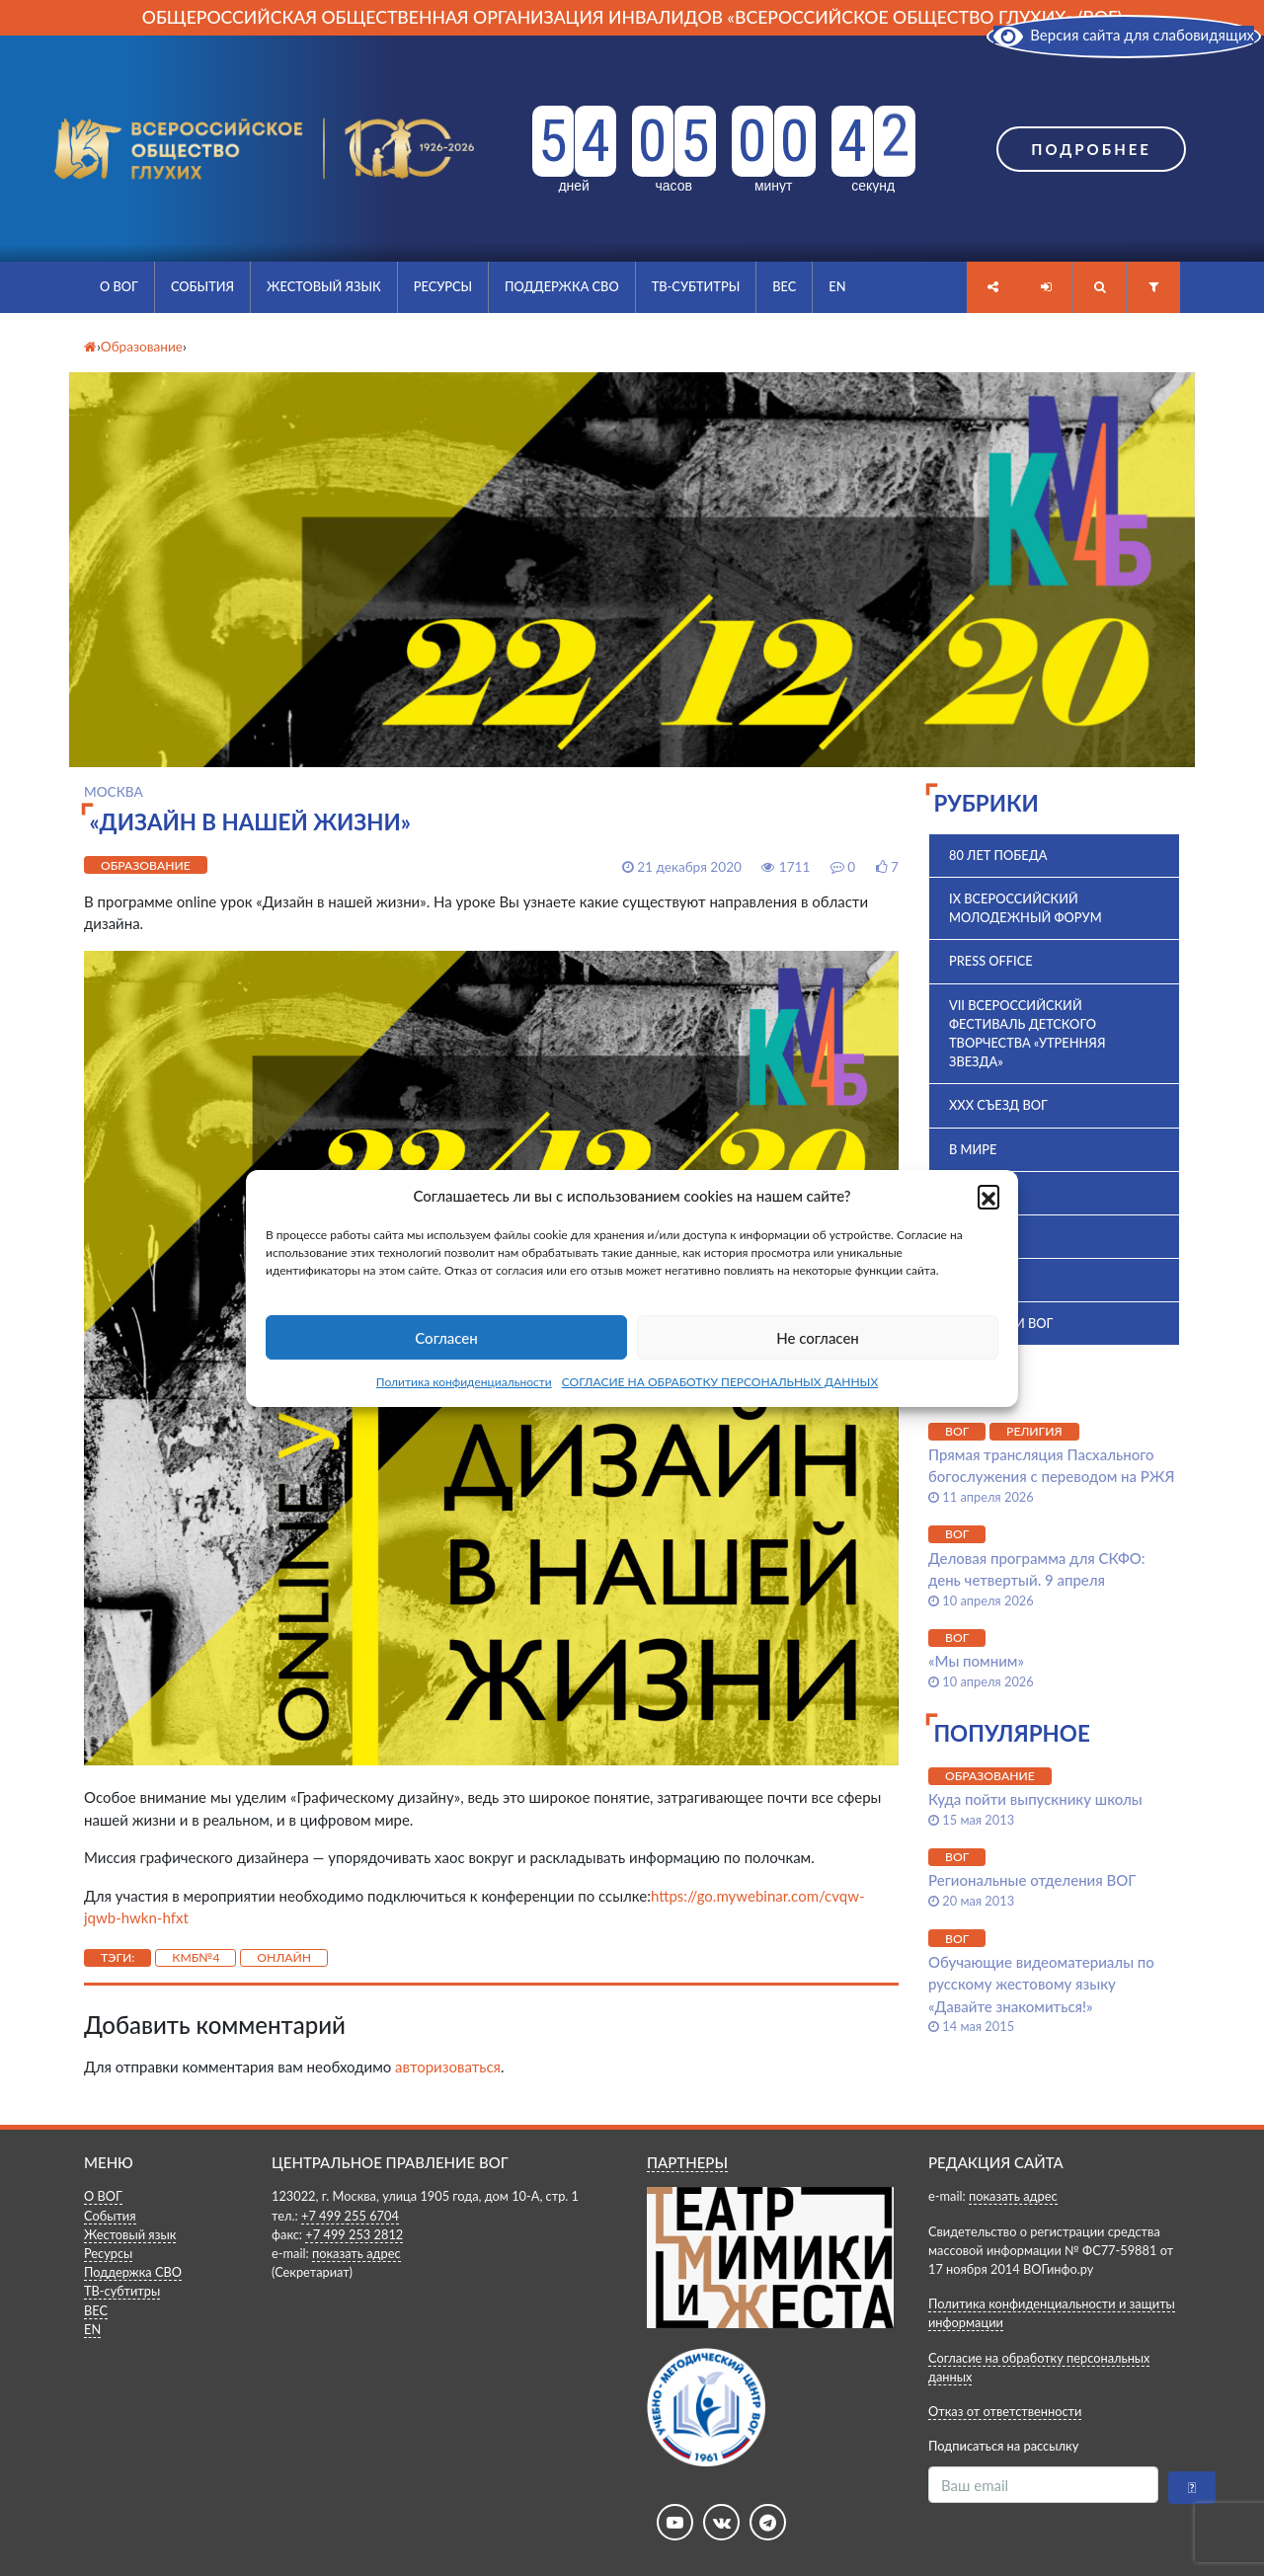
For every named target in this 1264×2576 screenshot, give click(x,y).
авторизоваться (448, 2066)
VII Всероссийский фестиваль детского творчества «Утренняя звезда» (1027, 1033)
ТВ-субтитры (696, 286)
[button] (988, 1196)
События (202, 286)
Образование (146, 865)
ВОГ (961, 1193)
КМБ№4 (195, 1957)
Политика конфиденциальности (464, 1381)
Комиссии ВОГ (1001, 1323)
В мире (972, 1149)
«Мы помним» (976, 1661)
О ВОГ (119, 286)
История (979, 1280)
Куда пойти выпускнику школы (1035, 1799)
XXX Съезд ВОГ (998, 1105)
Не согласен (817, 1338)
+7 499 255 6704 (350, 2216)
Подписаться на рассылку (1003, 2446)
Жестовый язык (324, 286)
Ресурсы (443, 286)
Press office (991, 961)
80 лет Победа (998, 855)
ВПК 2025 (978, 1236)
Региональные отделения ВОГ (1032, 1880)
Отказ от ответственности (1004, 2411)
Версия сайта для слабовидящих (1123, 34)
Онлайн (284, 1957)
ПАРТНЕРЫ (687, 2162)
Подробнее (1091, 149)
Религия (1034, 1431)
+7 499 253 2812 (354, 2234)
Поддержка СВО (562, 286)
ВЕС (784, 286)
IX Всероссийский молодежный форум (1025, 908)
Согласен (446, 1338)
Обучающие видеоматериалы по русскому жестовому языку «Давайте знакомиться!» (1041, 1984)
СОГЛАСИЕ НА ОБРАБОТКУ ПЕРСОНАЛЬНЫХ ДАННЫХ (720, 1381)
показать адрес (356, 2253)
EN (837, 286)
